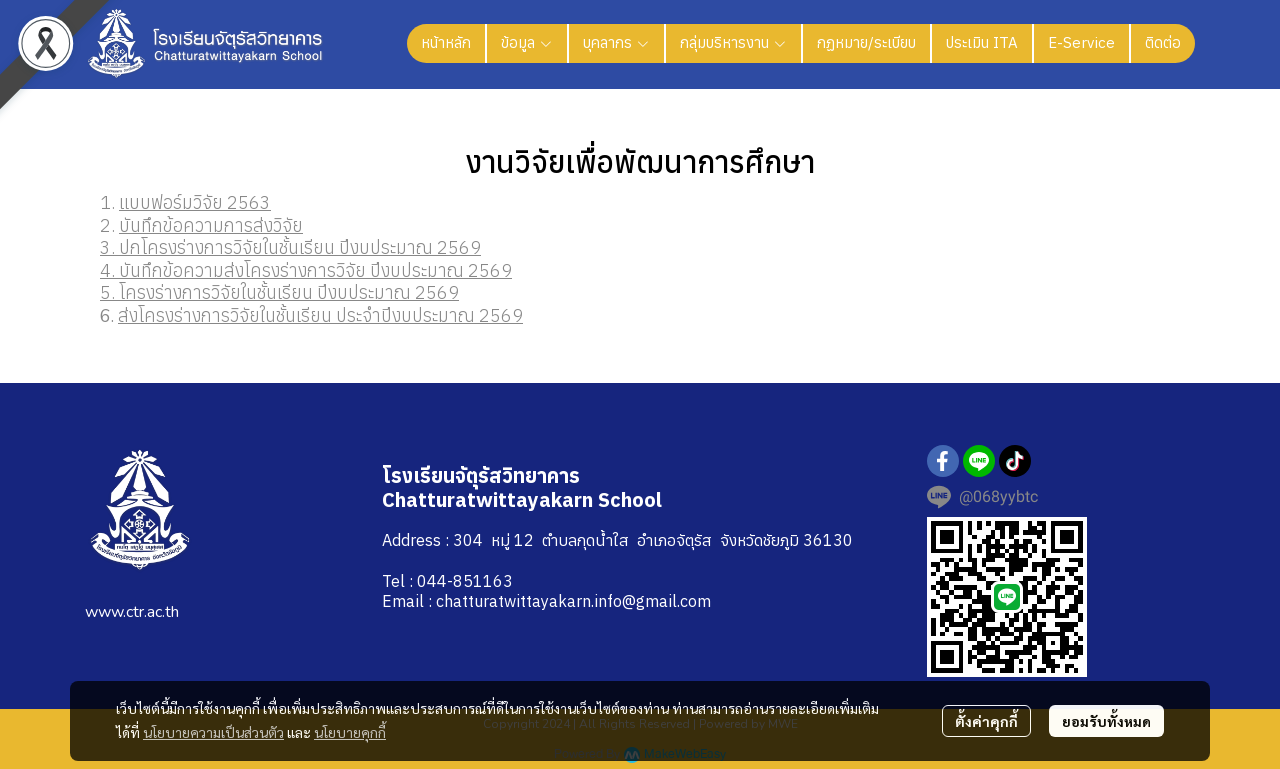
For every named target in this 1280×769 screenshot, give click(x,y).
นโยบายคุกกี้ (350, 732)
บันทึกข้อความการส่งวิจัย (211, 225)
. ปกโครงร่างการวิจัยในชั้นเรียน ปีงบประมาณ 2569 (296, 247)
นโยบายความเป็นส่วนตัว (213, 732)
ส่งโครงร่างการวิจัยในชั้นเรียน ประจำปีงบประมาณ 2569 (320, 315)
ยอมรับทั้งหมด (1106, 721)
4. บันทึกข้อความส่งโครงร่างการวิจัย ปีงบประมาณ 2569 (306, 270)
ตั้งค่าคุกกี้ (986, 721)
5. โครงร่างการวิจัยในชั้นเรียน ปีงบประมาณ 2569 (279, 292)
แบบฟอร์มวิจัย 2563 (195, 202)
